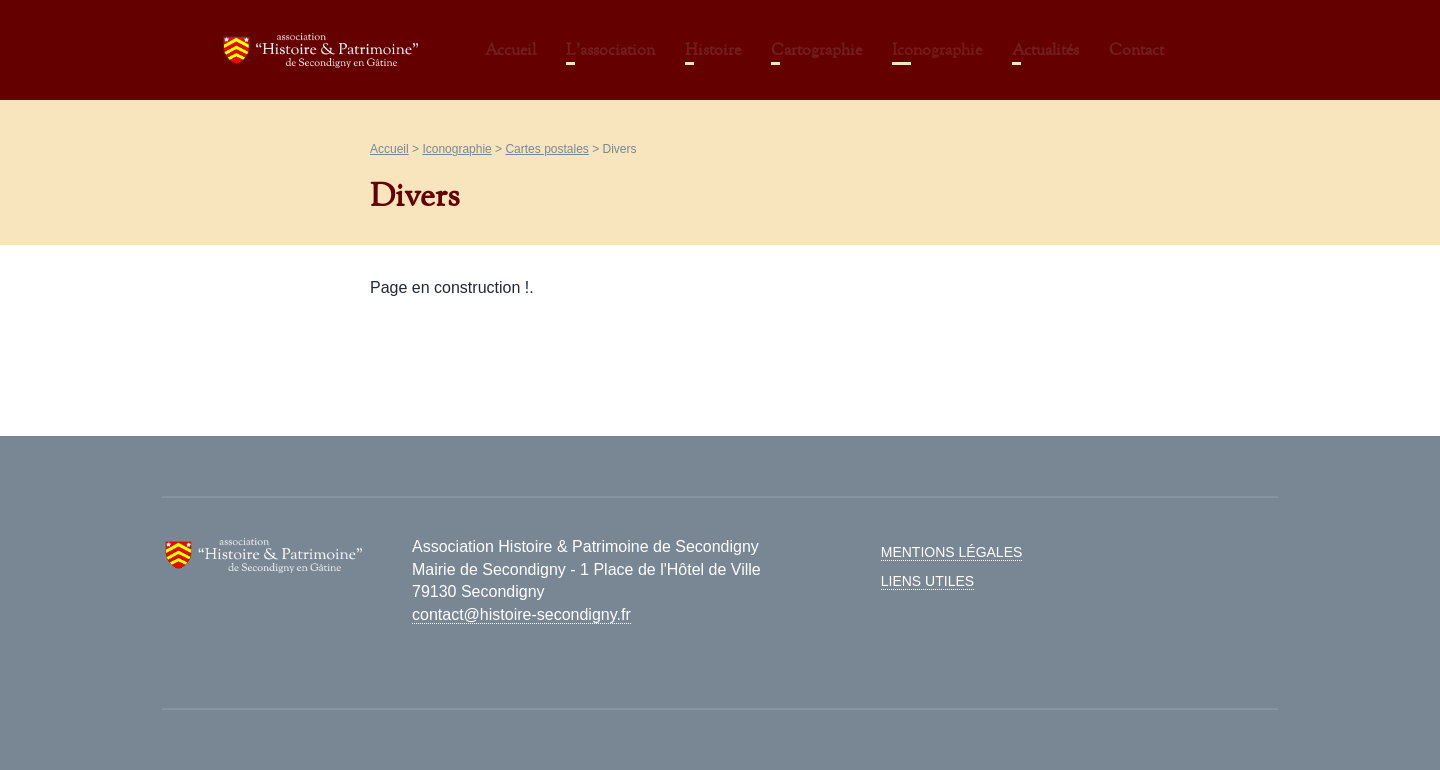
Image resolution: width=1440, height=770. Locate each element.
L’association (610, 50)
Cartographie (816, 50)
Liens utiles (927, 581)
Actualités (1045, 50)
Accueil (510, 50)
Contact (1136, 50)
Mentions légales (952, 552)
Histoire (713, 50)
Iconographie (937, 50)
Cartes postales (546, 149)
